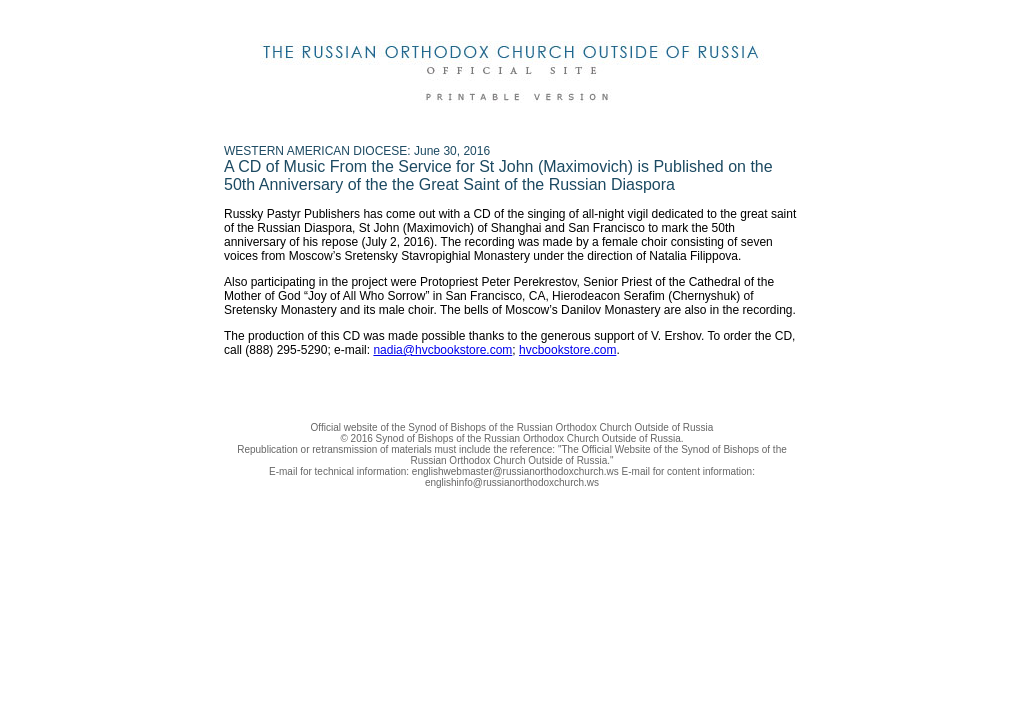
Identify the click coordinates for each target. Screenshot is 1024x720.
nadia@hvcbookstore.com (442, 350)
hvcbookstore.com (567, 350)
